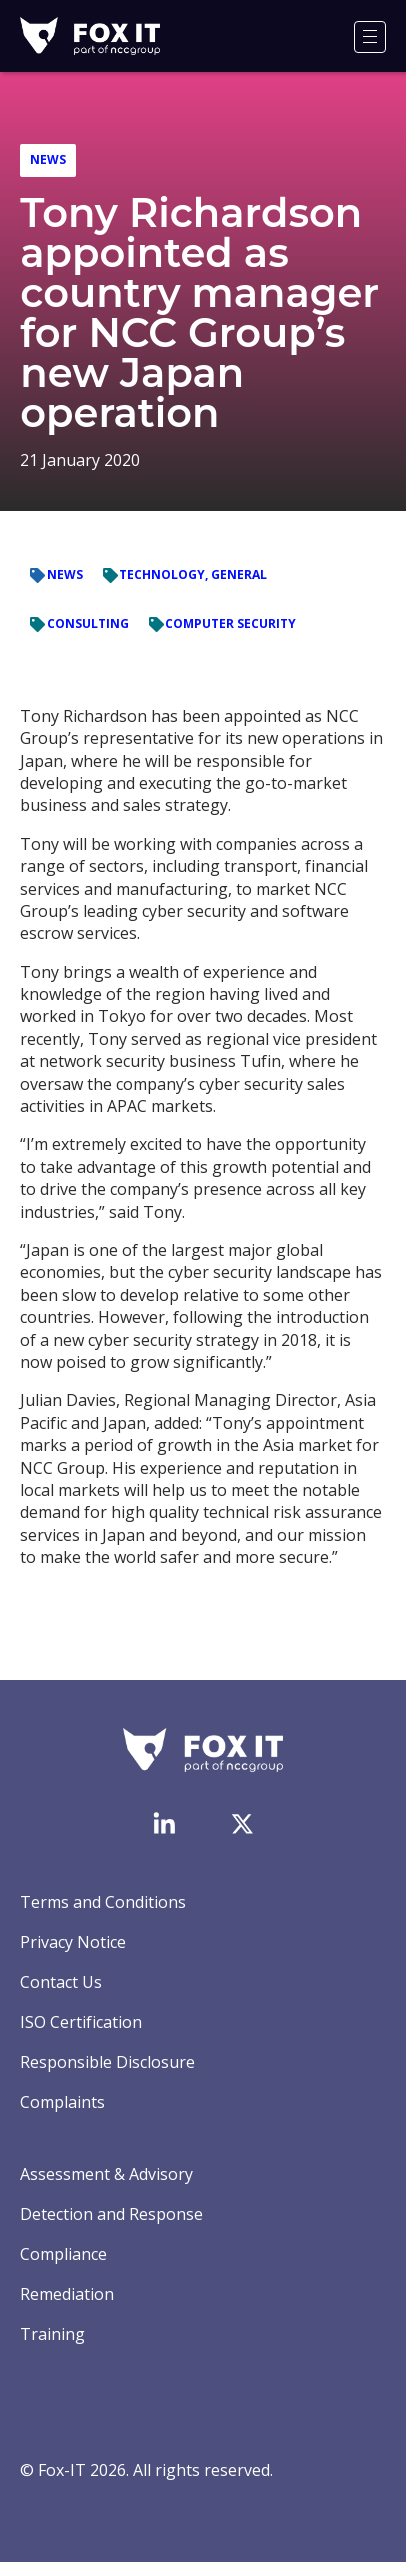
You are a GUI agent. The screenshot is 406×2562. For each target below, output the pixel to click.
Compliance (63, 2254)
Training (52, 2334)
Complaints (62, 2102)
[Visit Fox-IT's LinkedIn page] (164, 1823)
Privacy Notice (73, 1942)
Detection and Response (111, 2214)
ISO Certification (81, 2022)
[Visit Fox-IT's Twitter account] (242, 1824)
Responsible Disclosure (107, 2062)
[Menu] (370, 37)
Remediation (67, 2294)
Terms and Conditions (103, 1902)
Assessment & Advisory (106, 2174)
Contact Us (61, 1982)
